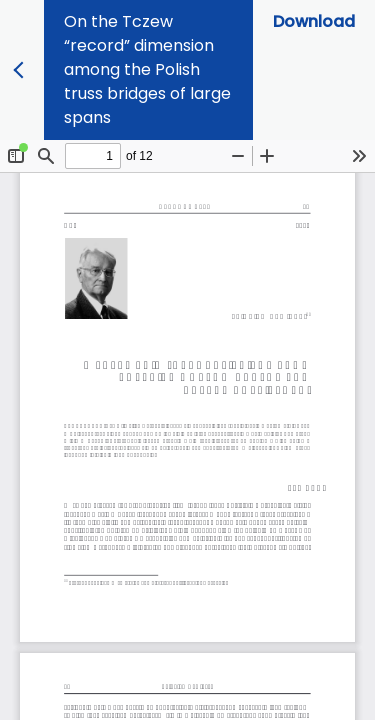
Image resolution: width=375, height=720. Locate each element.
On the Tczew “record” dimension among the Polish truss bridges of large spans (147, 69)
